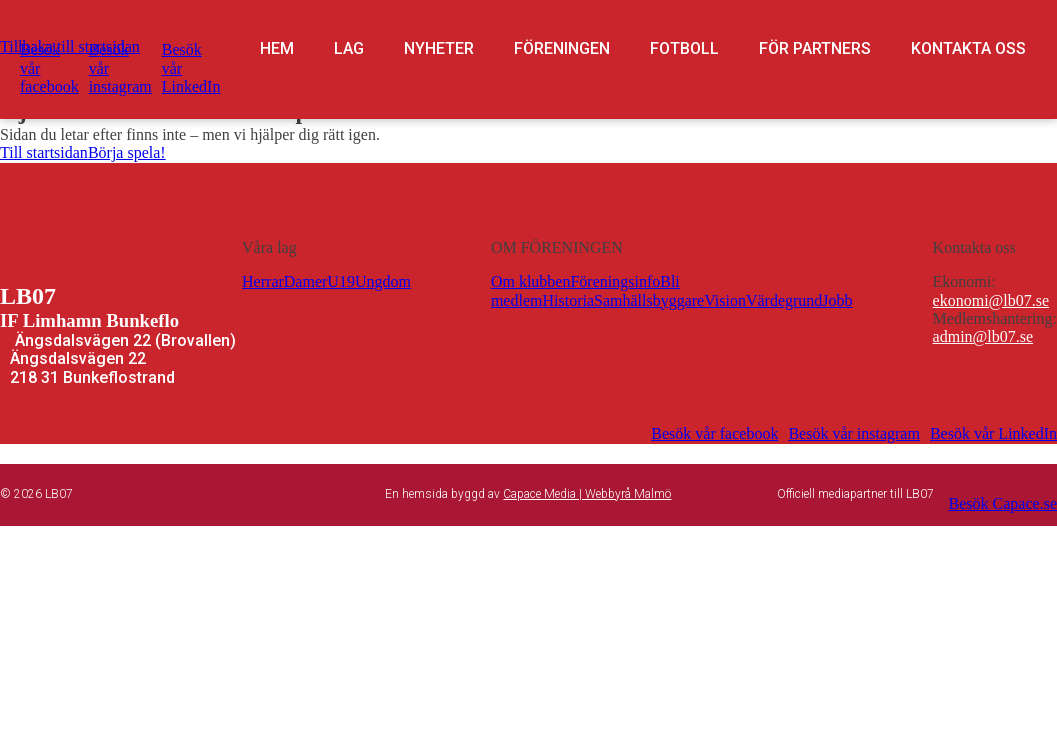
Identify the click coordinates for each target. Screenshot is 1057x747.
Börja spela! (127, 152)
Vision (725, 300)
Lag (349, 49)
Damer (306, 281)
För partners (815, 49)
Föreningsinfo (615, 281)
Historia (568, 300)
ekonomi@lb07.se (991, 300)
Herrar (263, 281)
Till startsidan (44, 152)
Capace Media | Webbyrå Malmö (587, 494)
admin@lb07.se (983, 336)
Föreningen (562, 49)
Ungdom (383, 281)
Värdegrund (784, 300)
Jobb (837, 300)
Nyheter (439, 49)
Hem (277, 49)
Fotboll (684, 49)
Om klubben (531, 281)
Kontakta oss (968, 49)
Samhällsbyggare (649, 300)
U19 (341, 281)
